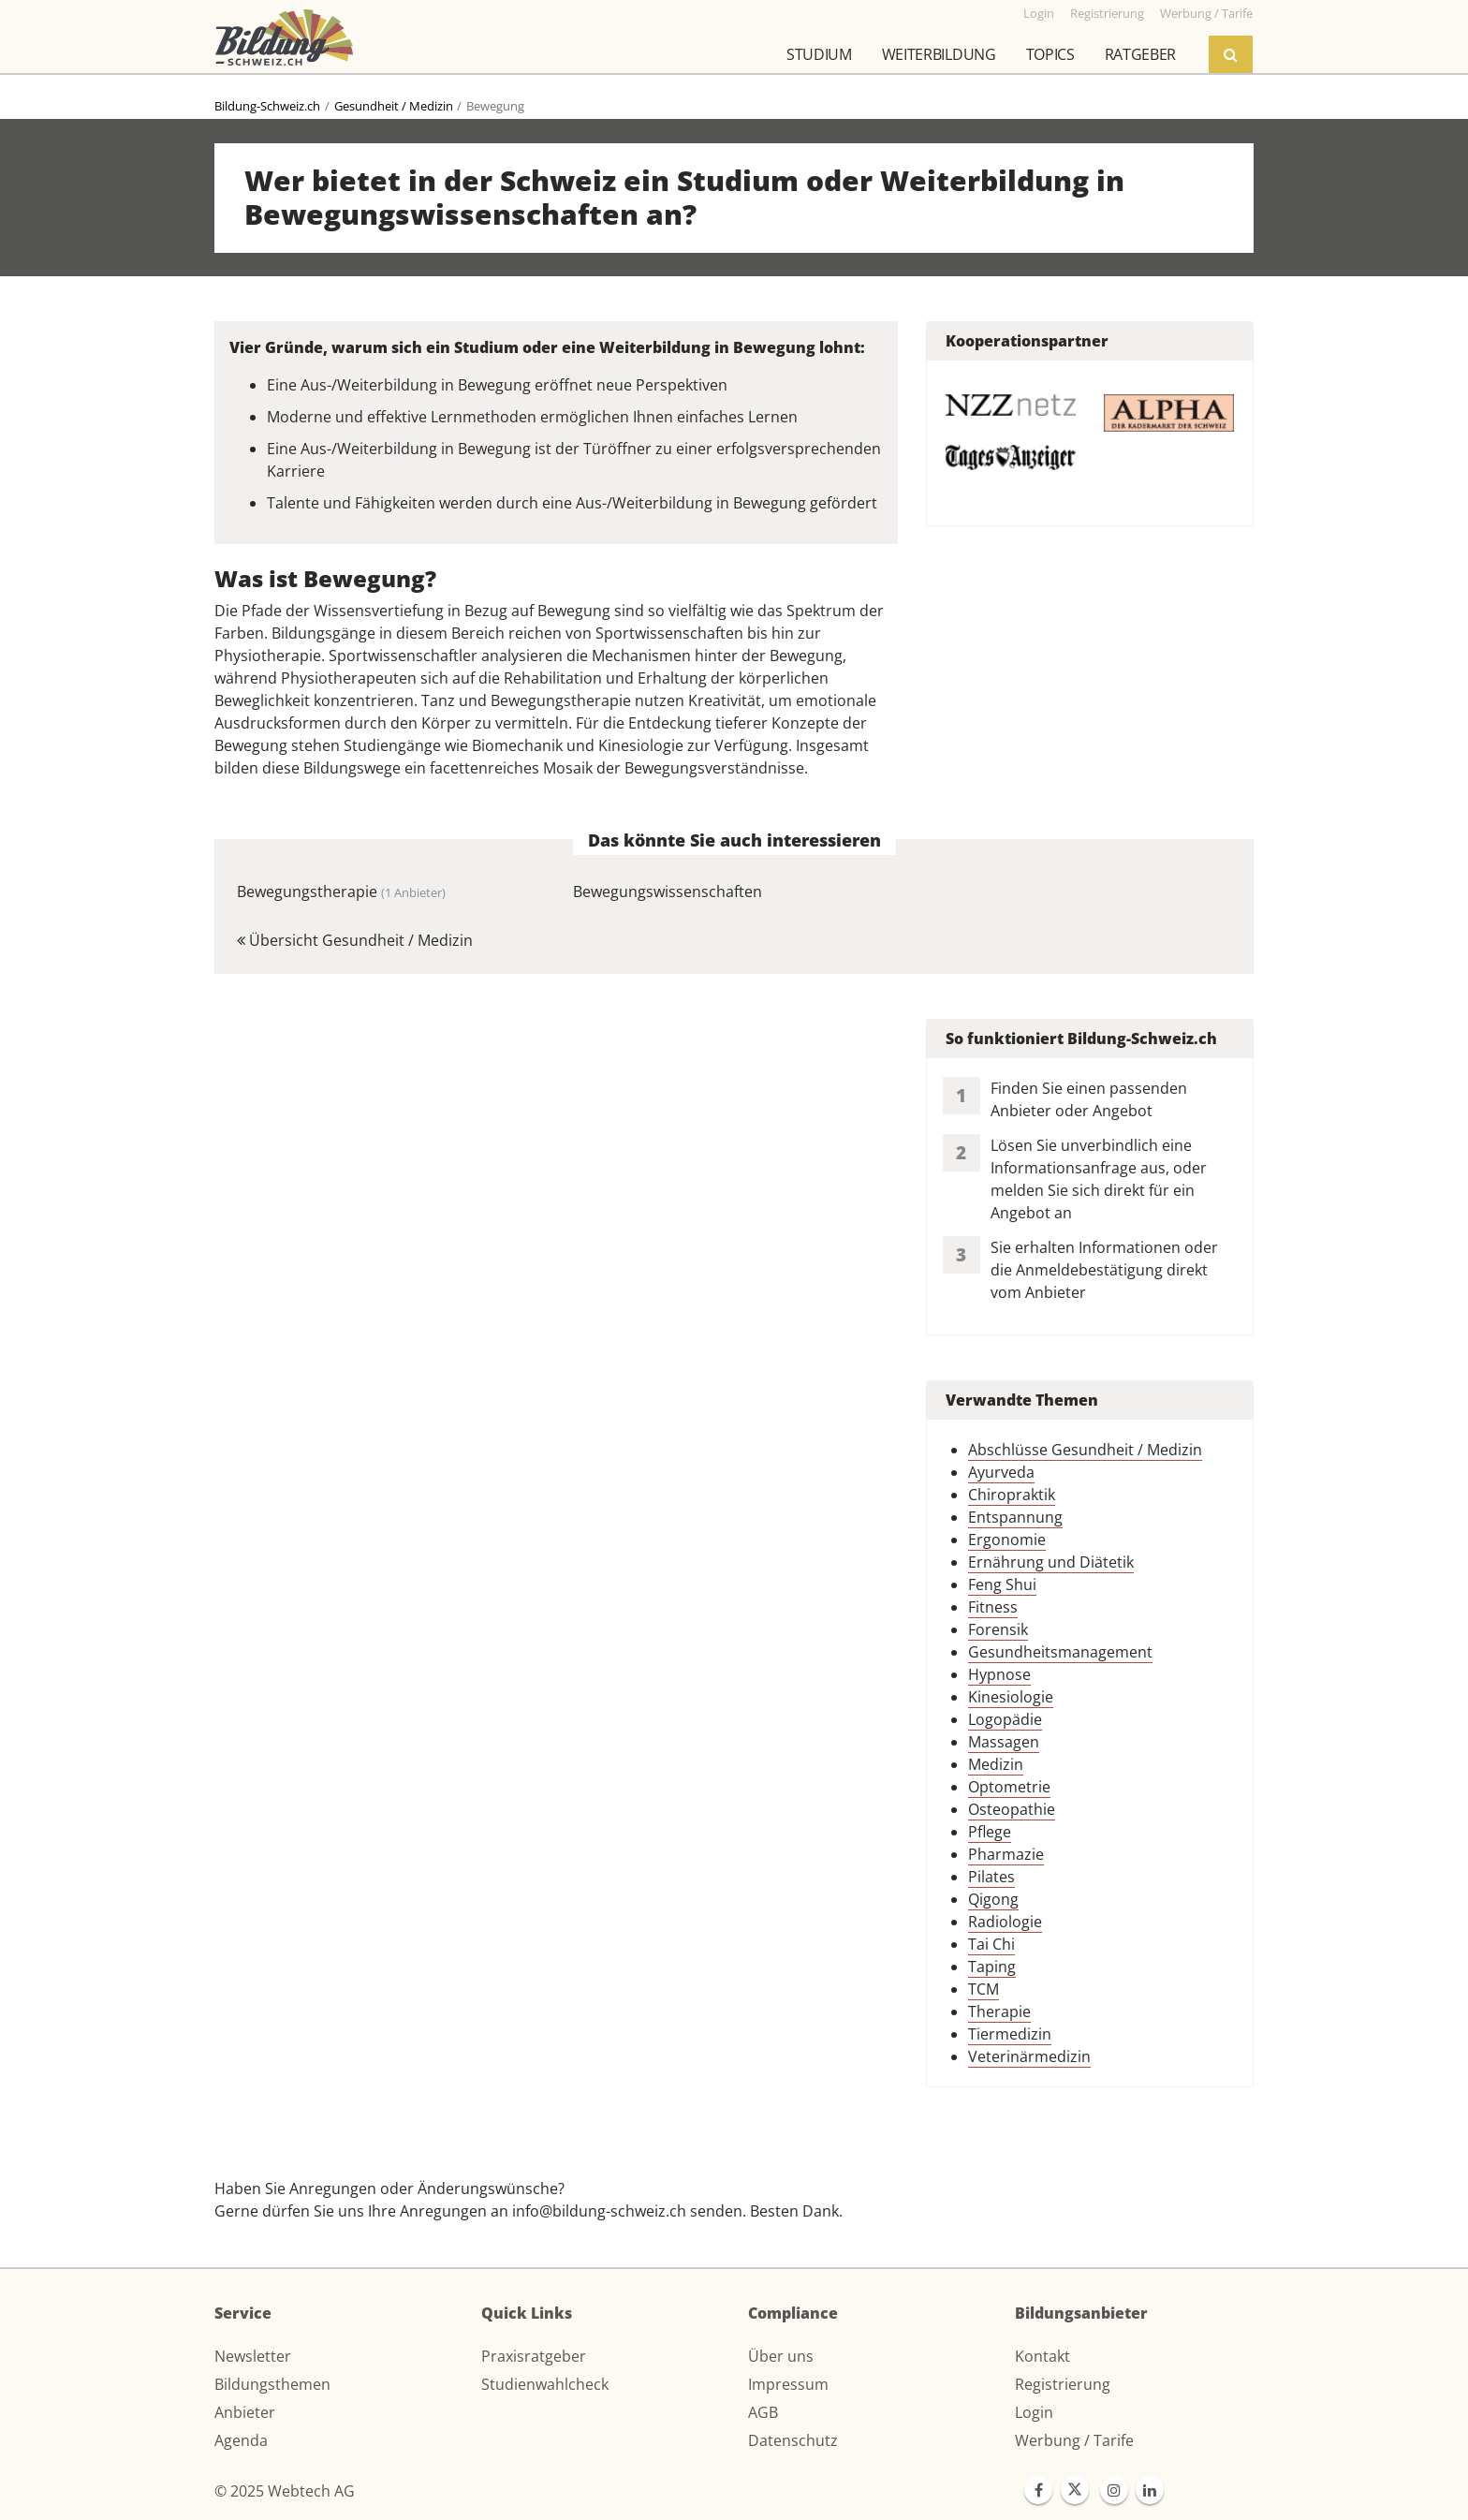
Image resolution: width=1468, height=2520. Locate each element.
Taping (992, 1966)
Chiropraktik (1011, 1494)
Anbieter (244, 2412)
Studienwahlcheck (545, 2384)
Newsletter (252, 2356)
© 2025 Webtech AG (284, 2491)
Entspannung (1015, 1517)
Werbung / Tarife (1074, 2440)
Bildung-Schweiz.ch (267, 105)
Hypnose (999, 1674)
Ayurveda (1001, 1472)
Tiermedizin (1009, 2034)
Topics (1050, 54)
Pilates (991, 1876)
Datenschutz (793, 2440)
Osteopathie (1011, 1809)
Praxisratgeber (533, 2356)
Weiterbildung (939, 54)
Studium (819, 54)
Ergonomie (1007, 1539)
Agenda (241, 2440)
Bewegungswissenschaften (667, 891)
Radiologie (1005, 1921)
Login (1034, 2412)
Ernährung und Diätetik (1051, 1562)
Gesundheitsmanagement (1060, 1652)
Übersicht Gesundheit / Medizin (355, 940)
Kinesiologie (1010, 1697)
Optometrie (1009, 1786)
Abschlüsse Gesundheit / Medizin (1085, 1449)
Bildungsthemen (272, 2384)
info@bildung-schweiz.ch (599, 2211)
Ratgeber (1140, 54)
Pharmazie (1006, 1854)
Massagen (1003, 1742)
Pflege (989, 1831)
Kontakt (1042, 2356)
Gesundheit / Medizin (393, 105)
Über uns (781, 2356)
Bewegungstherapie (341, 891)
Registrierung (1062, 2384)
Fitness (993, 1607)
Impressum (788, 2384)
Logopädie (1005, 1719)
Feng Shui (1002, 1584)
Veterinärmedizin (1029, 2056)
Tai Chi (991, 1944)
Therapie (999, 2011)
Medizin (995, 1764)
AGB (763, 2412)
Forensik (998, 1629)
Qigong (993, 1899)
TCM (983, 1989)
